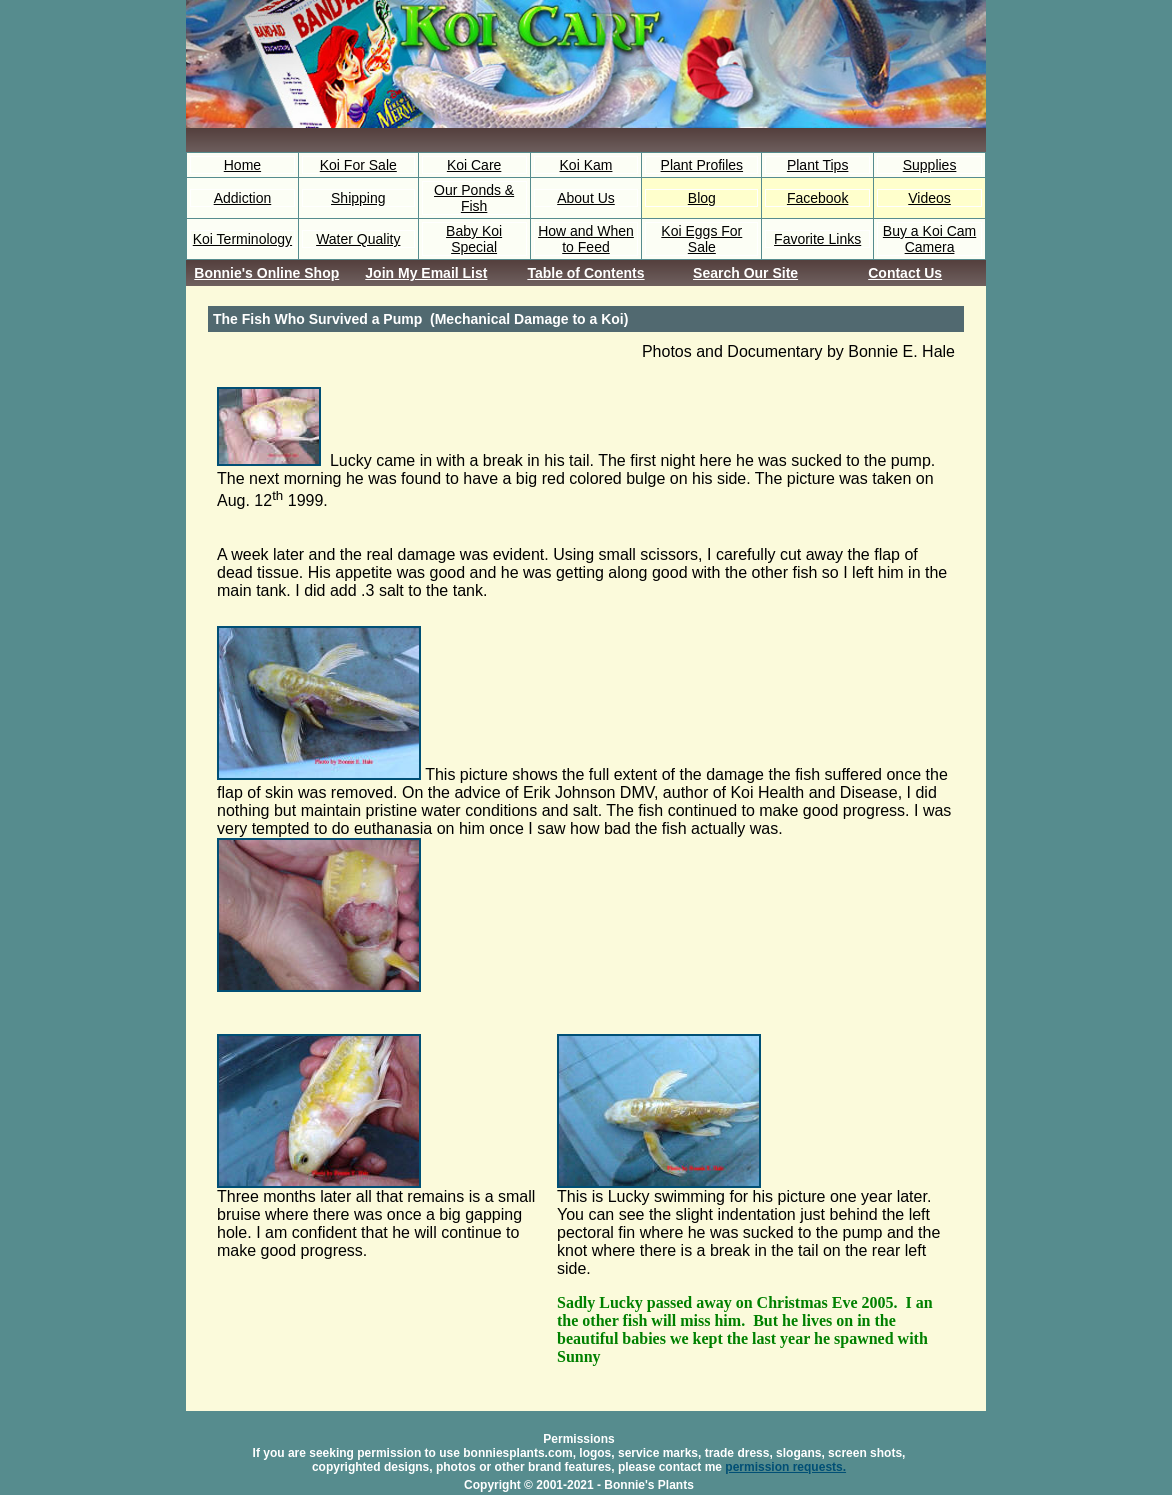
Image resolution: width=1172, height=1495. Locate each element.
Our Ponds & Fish (474, 198)
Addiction (243, 198)
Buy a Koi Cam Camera (929, 239)
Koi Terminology (242, 239)
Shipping (358, 198)
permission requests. (785, 1467)
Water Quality (358, 239)
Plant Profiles (702, 165)
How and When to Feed (586, 239)
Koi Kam (586, 165)
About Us (586, 198)
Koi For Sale (358, 165)
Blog (702, 198)
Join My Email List (426, 273)
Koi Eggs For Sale (701, 239)
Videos (929, 198)
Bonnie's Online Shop (266, 273)
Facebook (817, 198)
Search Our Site (745, 273)
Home (242, 165)
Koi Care (474, 165)
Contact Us (905, 273)
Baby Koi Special (474, 239)
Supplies (930, 165)
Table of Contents (585, 273)
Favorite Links (817, 239)
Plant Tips (817, 165)
